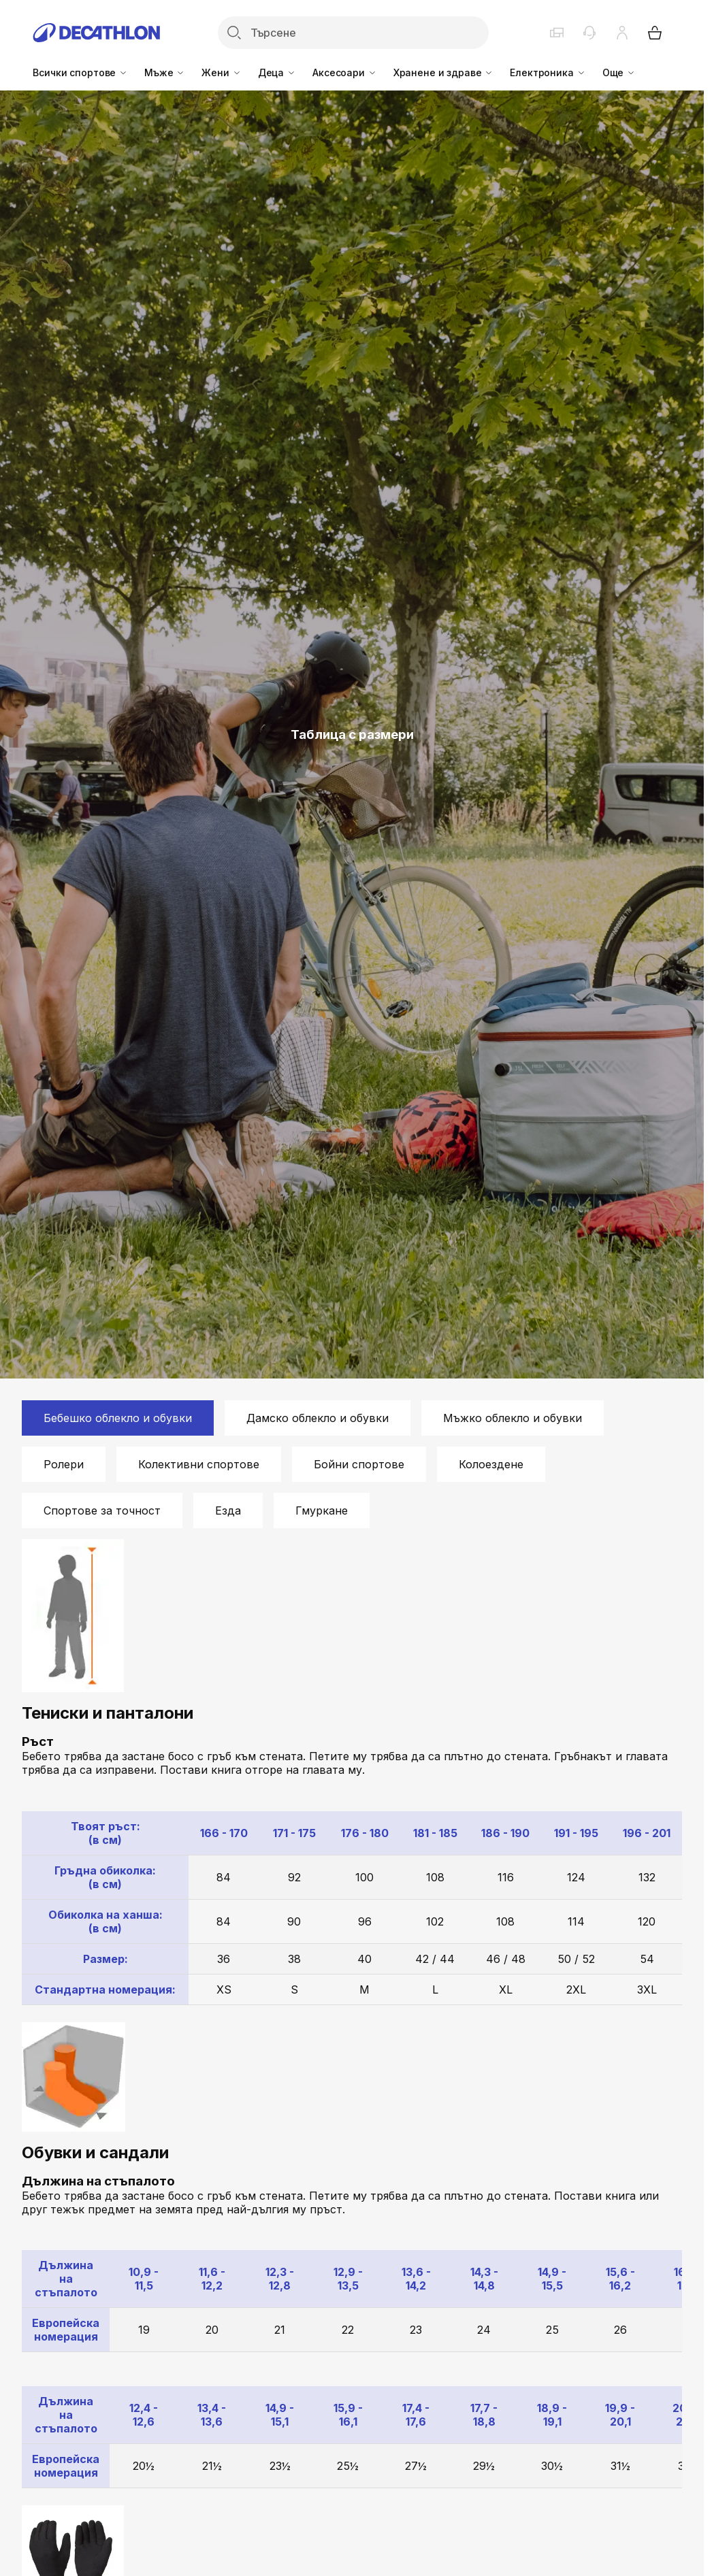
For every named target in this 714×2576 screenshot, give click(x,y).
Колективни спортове (198, 1464)
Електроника (547, 72)
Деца (277, 72)
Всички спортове (80, 72)
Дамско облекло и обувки (317, 1418)
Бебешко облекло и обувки (118, 1418)
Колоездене (491, 1464)
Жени (221, 72)
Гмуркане (321, 1510)
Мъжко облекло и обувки (512, 1418)
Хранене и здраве (443, 72)
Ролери (64, 1464)
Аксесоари (344, 72)
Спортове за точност (102, 1510)
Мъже (164, 72)
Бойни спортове (359, 1464)
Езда (228, 1510)
